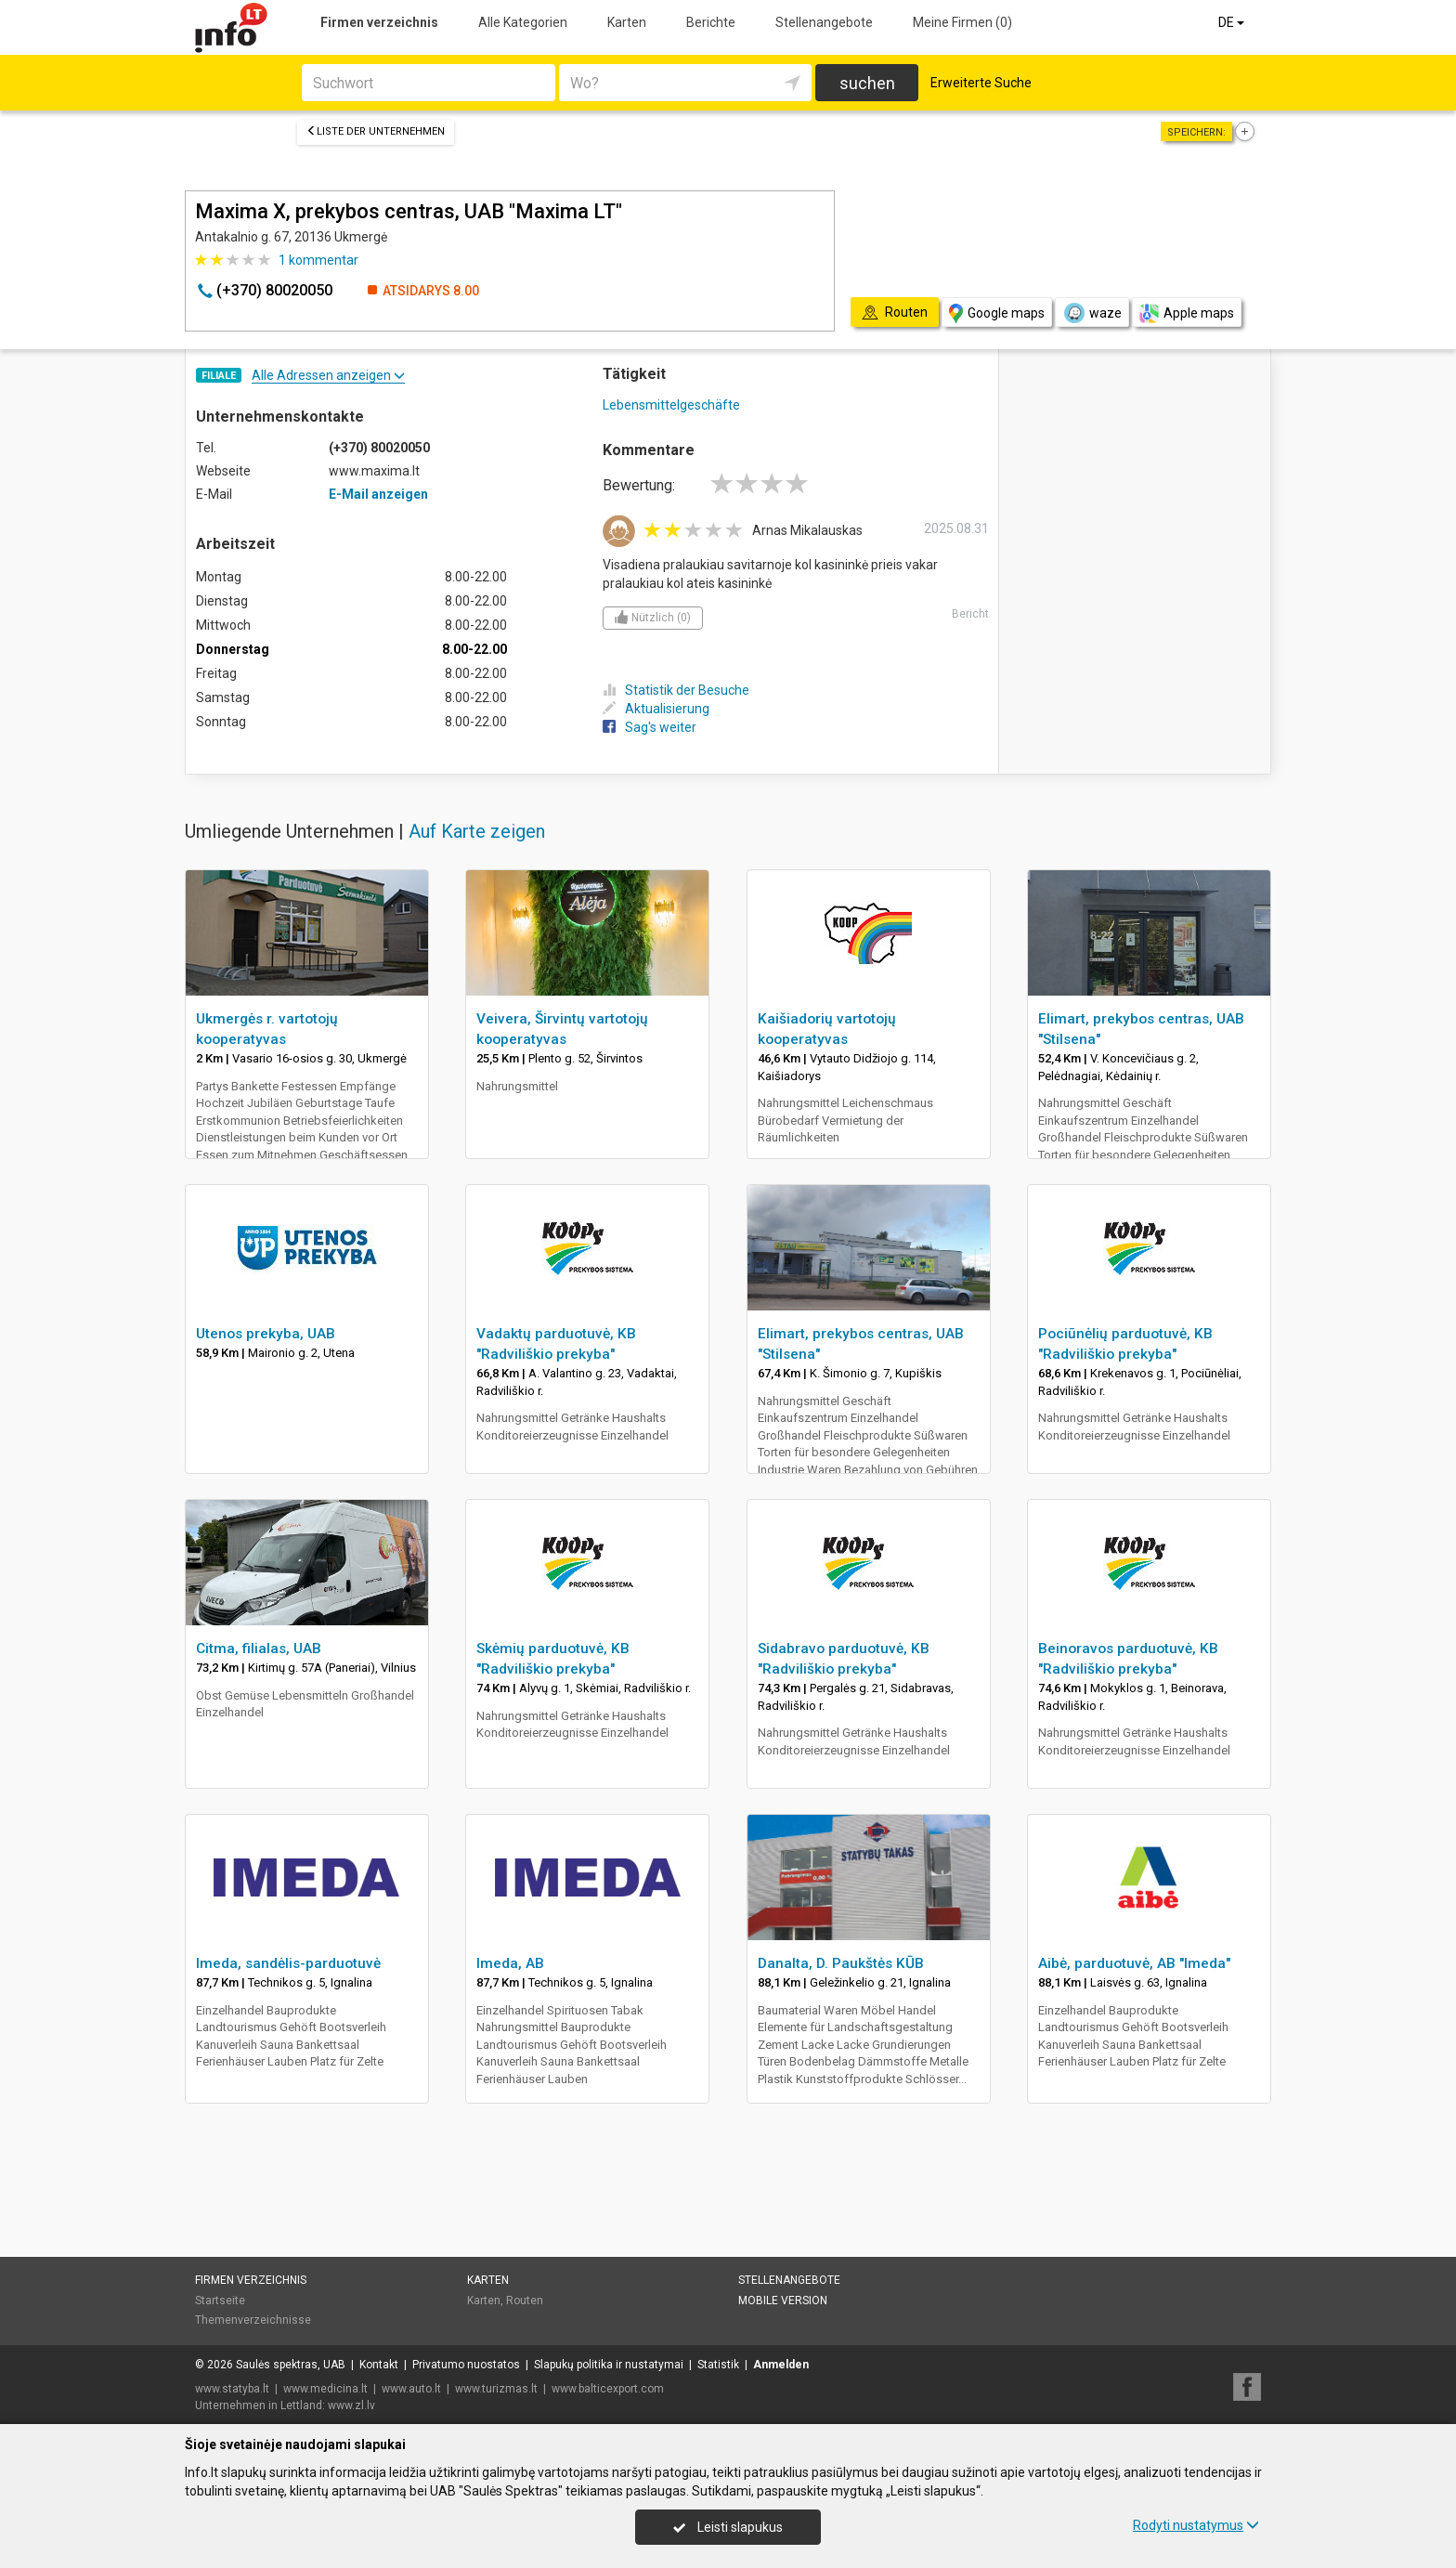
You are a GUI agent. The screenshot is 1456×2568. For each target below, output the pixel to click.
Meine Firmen (962, 22)
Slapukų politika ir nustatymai (608, 2364)
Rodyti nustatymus (1196, 2525)
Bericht (970, 613)
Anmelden (781, 2364)
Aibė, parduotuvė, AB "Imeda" (1134, 1963)
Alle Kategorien (522, 22)
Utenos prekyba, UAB (265, 1333)
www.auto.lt (411, 2388)
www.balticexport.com (608, 2388)
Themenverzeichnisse (253, 2320)
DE (1232, 22)
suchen (867, 83)
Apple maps (1186, 313)
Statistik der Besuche (676, 690)
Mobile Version (782, 2300)
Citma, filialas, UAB (258, 1648)
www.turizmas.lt (496, 2388)
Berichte (710, 22)
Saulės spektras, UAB (290, 2364)
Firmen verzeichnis (379, 22)
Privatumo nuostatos (466, 2364)
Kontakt (378, 2364)
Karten (626, 22)
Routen (524, 2300)
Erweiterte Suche (981, 82)
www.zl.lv (351, 2405)
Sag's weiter (649, 727)
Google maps (997, 313)
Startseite (220, 2300)
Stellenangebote (824, 22)
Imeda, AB (510, 1963)
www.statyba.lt (232, 2388)
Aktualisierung (656, 708)
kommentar (318, 260)
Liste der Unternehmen (375, 131)
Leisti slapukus (728, 2527)
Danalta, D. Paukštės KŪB (841, 1963)
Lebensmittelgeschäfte (671, 405)
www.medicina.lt (325, 2388)
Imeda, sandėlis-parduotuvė (288, 1963)
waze (1092, 313)
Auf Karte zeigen (477, 831)
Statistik (718, 2364)
